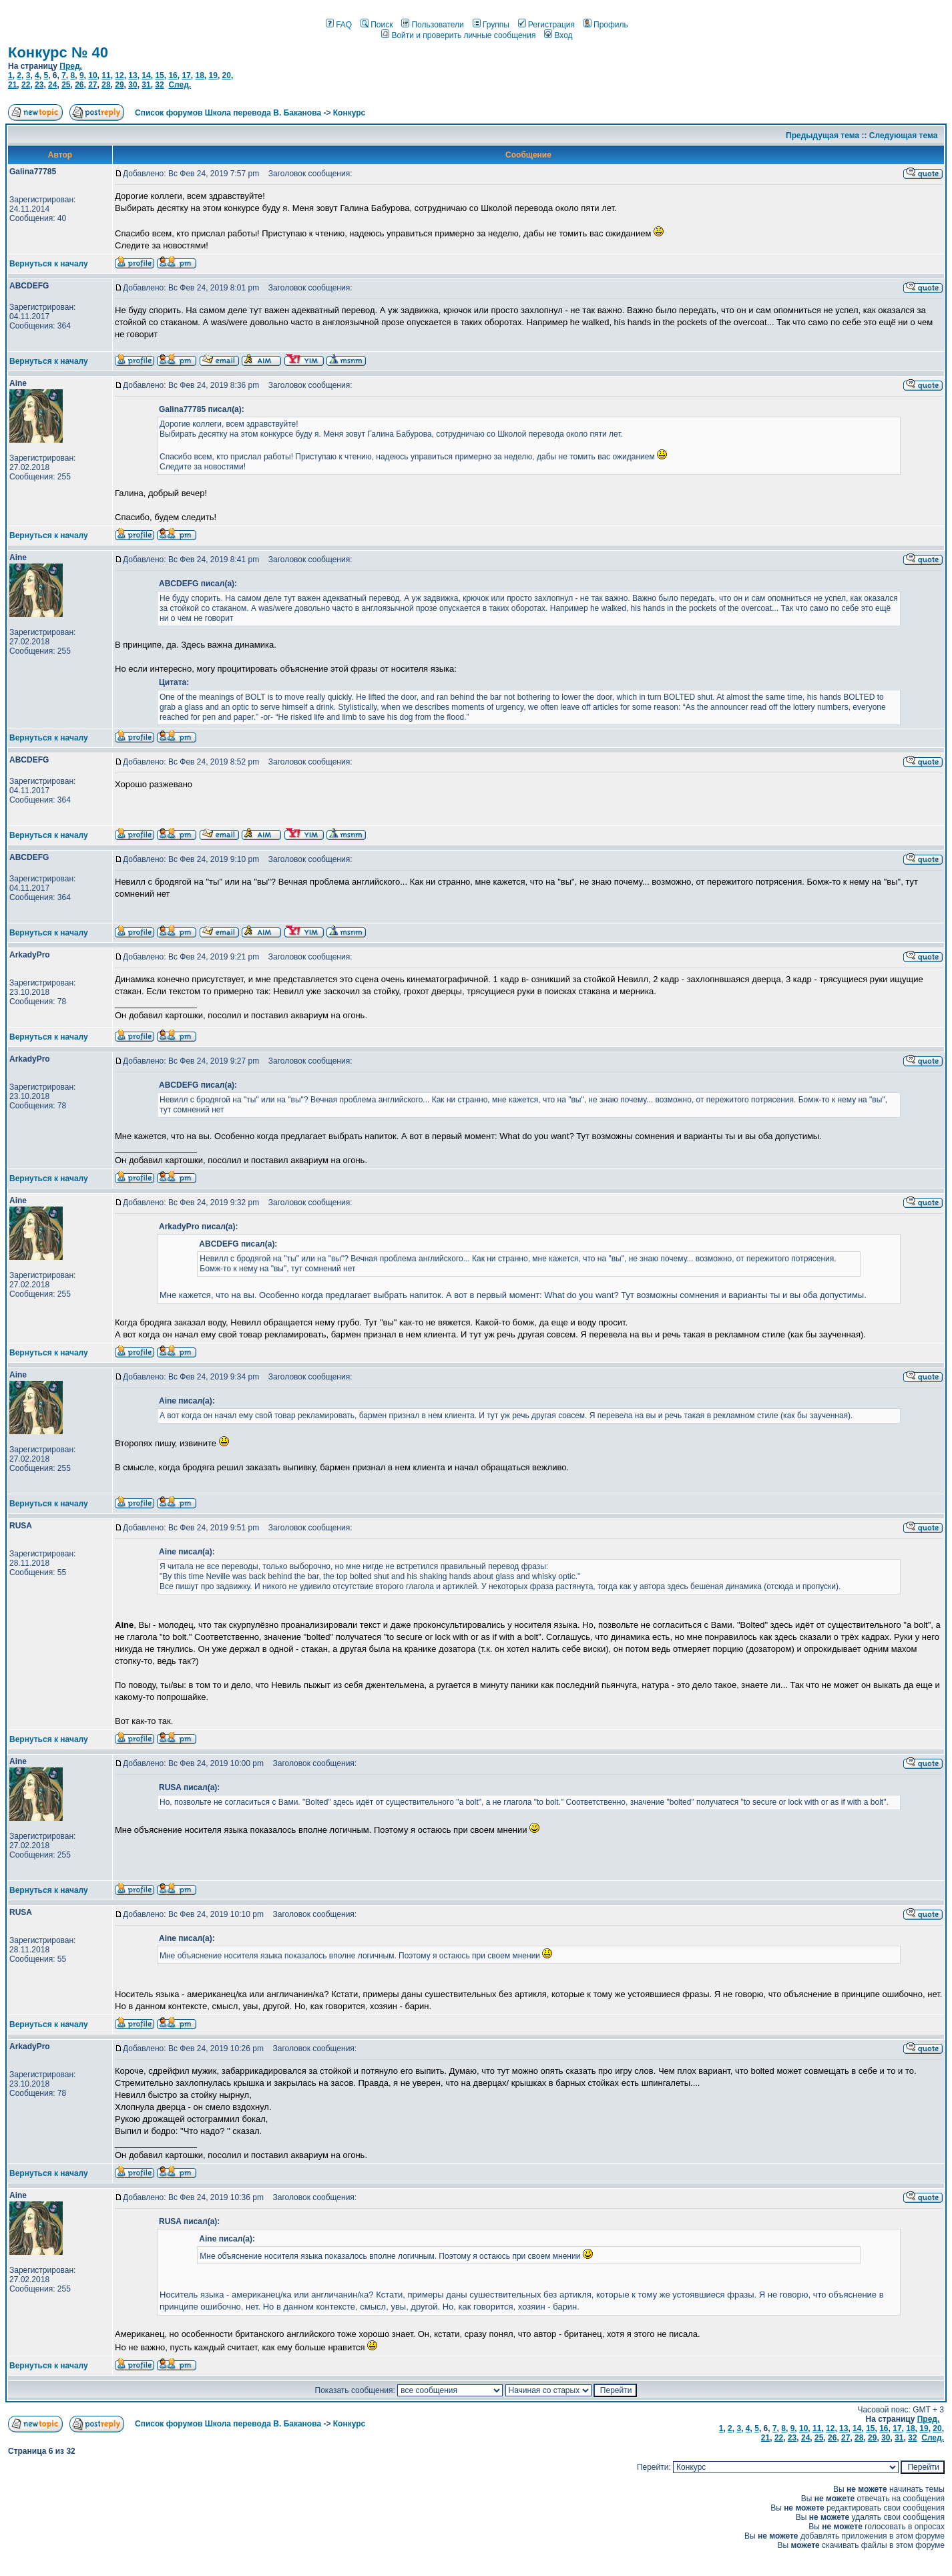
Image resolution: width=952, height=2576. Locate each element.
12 (119, 75)
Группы (491, 24)
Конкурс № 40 (58, 52)
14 (146, 75)
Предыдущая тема (822, 135)
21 (12, 84)
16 (172, 75)
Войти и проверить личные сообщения (458, 35)
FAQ (339, 24)
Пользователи (432, 24)
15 (159, 75)
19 (213, 75)
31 (146, 84)
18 (199, 75)
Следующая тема (903, 135)
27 (92, 84)
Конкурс (349, 113)
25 (65, 84)
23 (39, 84)
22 (25, 84)
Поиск (377, 24)
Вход (558, 35)
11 (105, 75)
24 (52, 84)
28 (105, 84)
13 (132, 75)
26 (79, 84)
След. (179, 84)
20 (226, 75)
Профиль (605, 24)
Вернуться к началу (48, 263)
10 (92, 75)
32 (159, 84)
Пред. (70, 66)
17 (186, 75)
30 (132, 84)
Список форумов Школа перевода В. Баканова (228, 113)
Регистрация (546, 24)
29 (119, 84)
